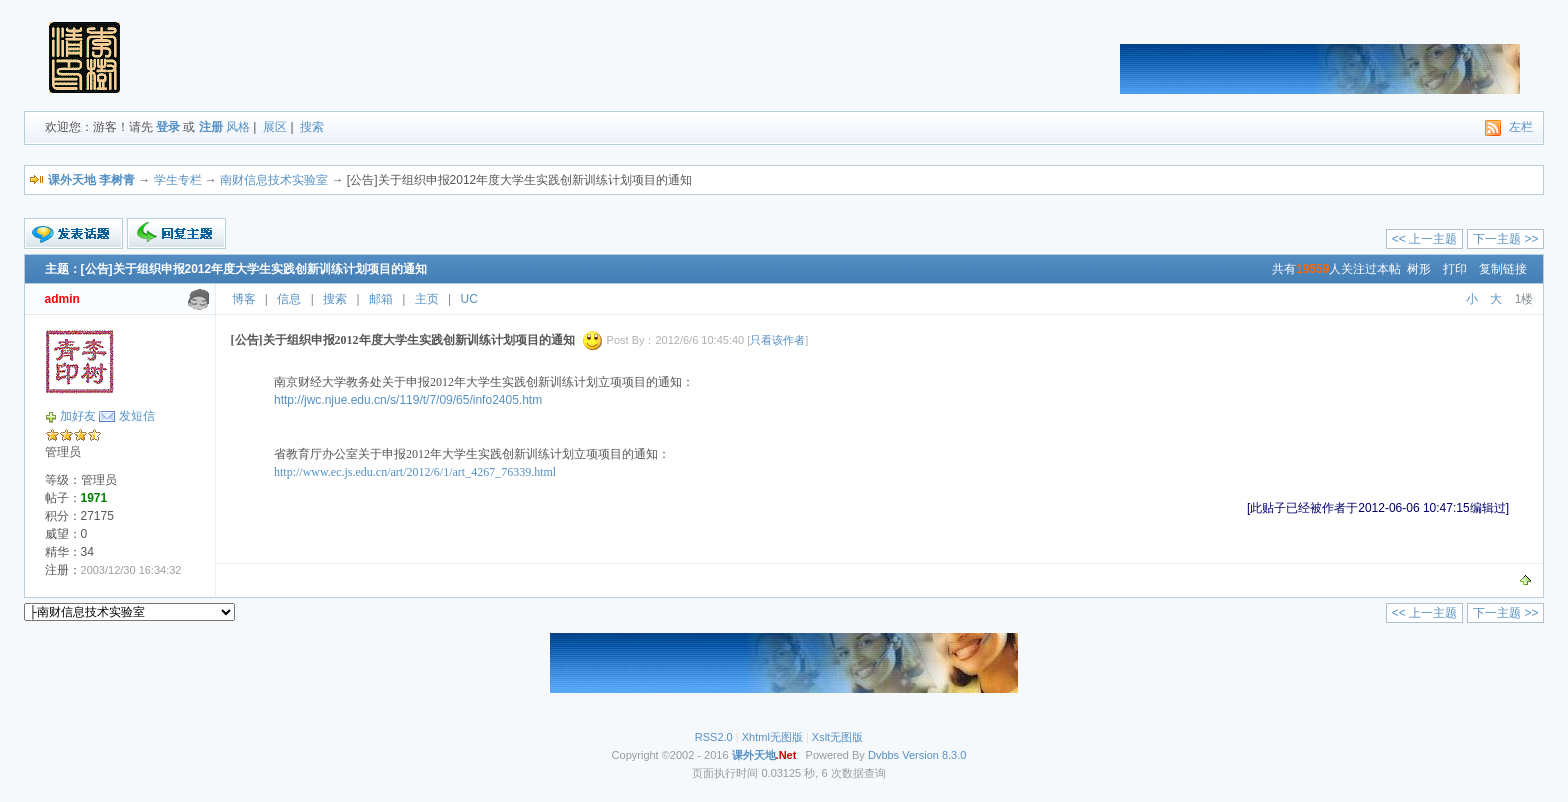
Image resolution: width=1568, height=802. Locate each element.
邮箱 (381, 299)
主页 (427, 299)
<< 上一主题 (1424, 239)
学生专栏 (178, 180)
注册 (211, 127)
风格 (238, 127)
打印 (1455, 269)
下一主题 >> (1505, 239)
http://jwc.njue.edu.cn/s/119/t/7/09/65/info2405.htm (408, 400)
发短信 (137, 416)
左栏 (1521, 127)
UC (469, 299)
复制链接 (1503, 269)
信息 (289, 299)
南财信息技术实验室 (274, 180)
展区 (275, 127)
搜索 (312, 127)
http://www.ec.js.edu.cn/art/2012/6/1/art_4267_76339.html (415, 472)
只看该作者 (777, 340)
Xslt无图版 (837, 737)
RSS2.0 (714, 737)
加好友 (78, 416)
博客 (244, 299)
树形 (1419, 269)
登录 (168, 127)
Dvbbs (883, 755)
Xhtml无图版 (772, 737)
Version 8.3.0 (934, 755)
